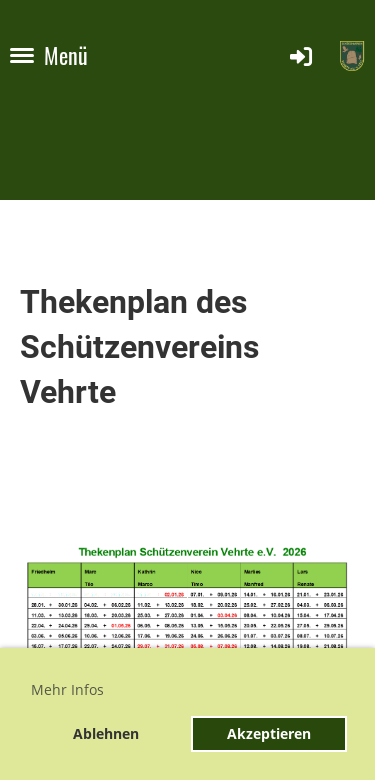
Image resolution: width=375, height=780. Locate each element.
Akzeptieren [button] (269, 733)
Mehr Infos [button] (67, 689)
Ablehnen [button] (106, 733)
